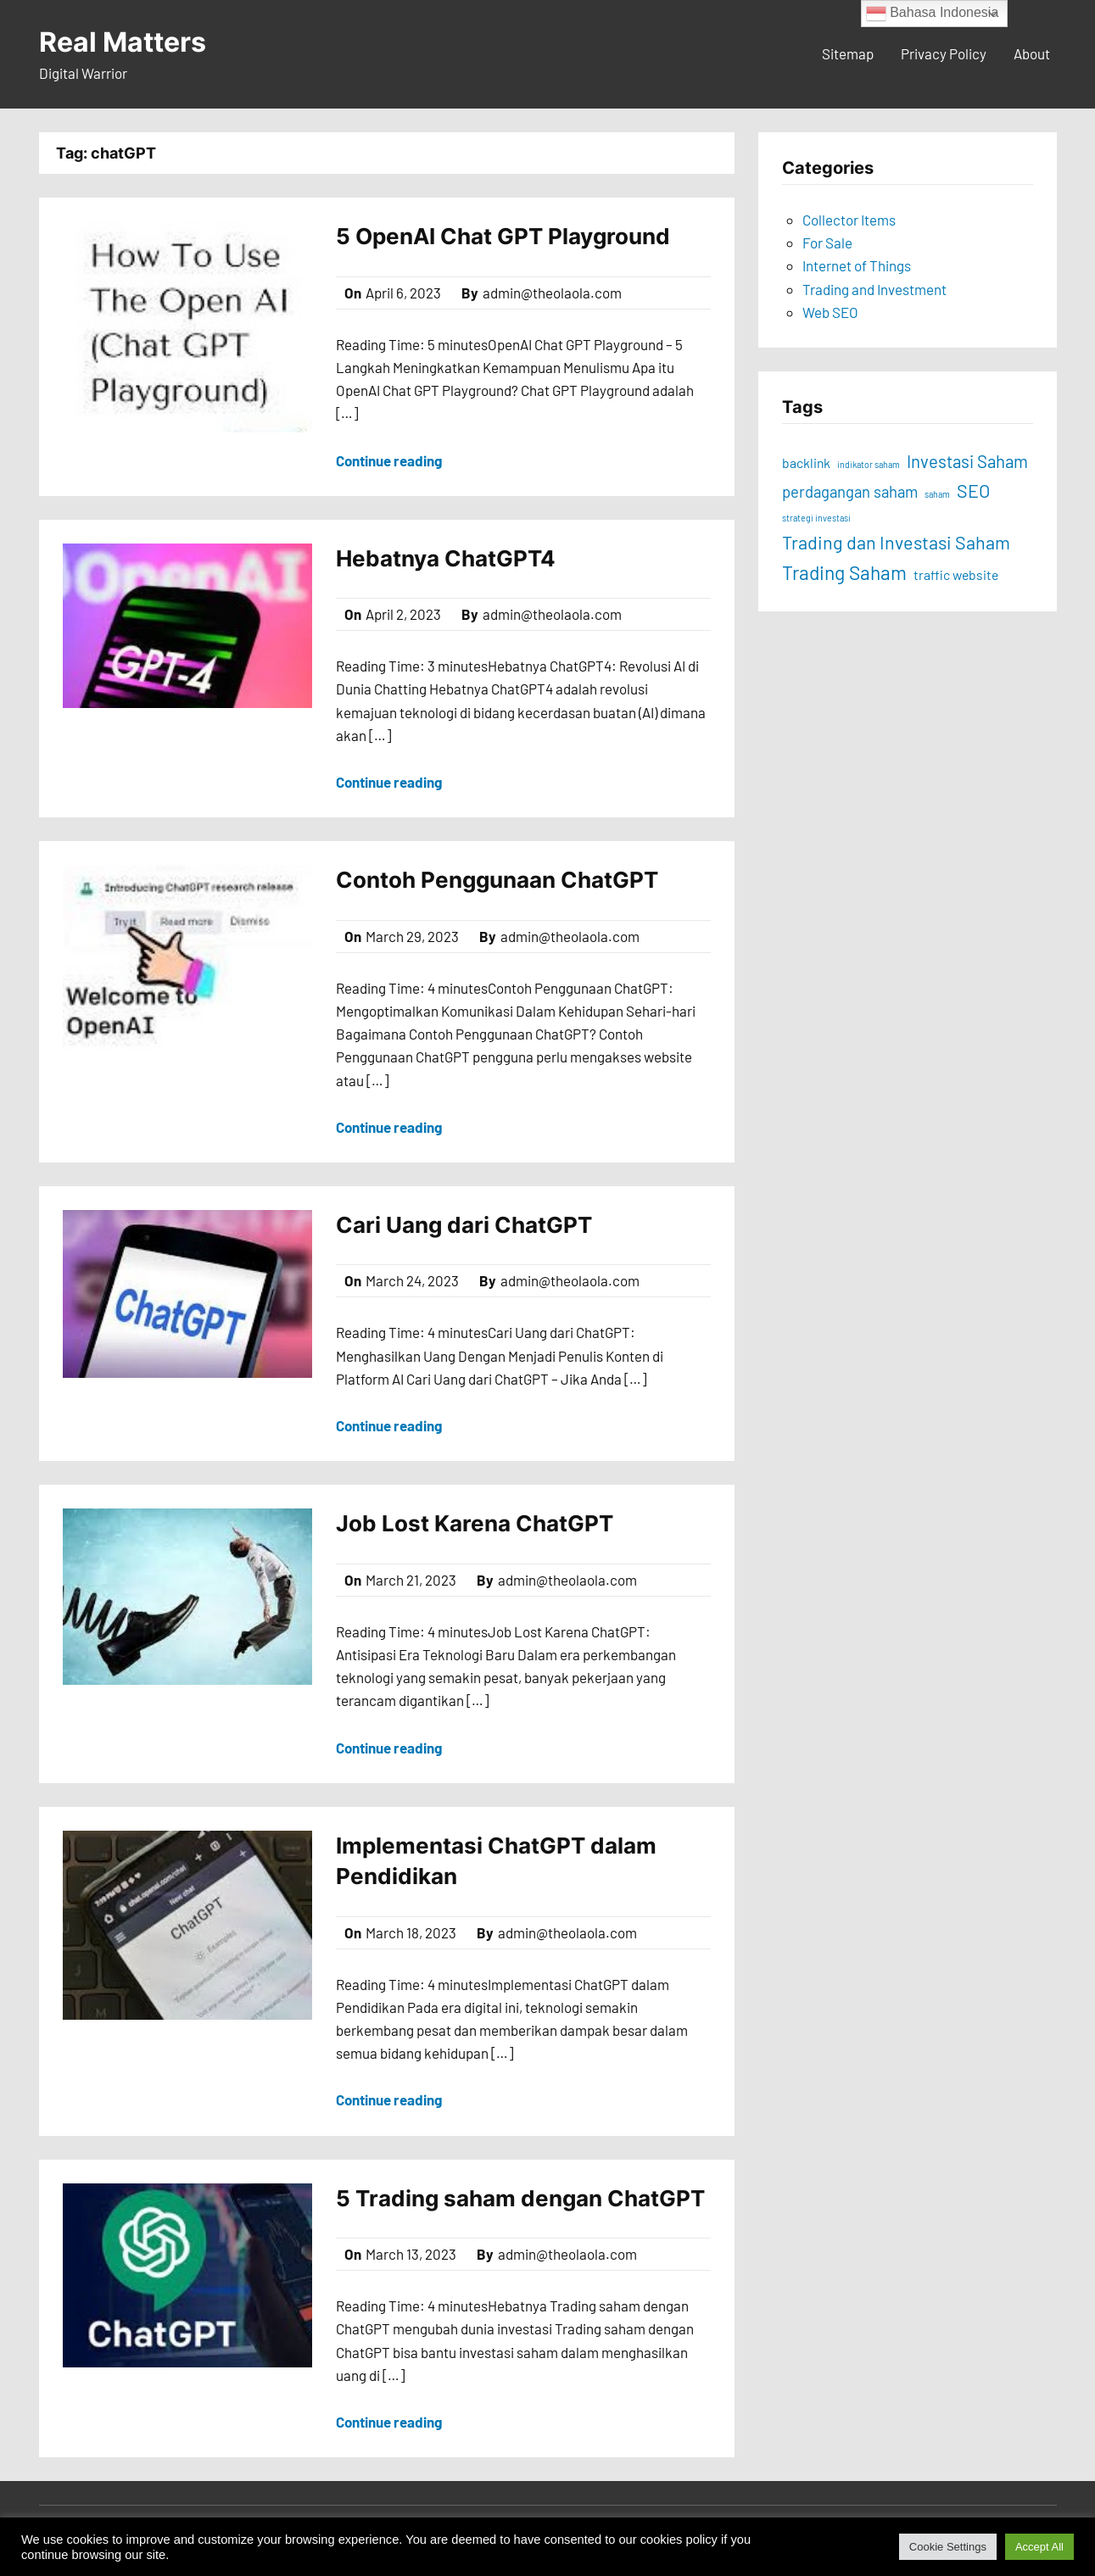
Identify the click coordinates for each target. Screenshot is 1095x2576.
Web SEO (830, 312)
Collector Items (849, 219)
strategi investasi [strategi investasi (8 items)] (816, 517)
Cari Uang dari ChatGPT (464, 1225)
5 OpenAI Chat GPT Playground (503, 236)
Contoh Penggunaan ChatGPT (497, 880)
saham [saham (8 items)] (937, 493)
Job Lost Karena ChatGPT (474, 1523)
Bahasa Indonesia (932, 13)
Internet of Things (856, 265)
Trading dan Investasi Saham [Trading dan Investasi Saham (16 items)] (896, 542)
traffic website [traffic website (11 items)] (955, 574)
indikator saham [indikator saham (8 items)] (868, 464)
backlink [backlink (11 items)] (806, 462)
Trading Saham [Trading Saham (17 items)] (844, 572)
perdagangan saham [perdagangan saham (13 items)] (850, 491)
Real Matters (122, 42)
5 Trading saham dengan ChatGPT (520, 2198)
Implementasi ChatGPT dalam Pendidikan (496, 1860)
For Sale (827, 242)
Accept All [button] (1039, 2546)
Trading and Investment (874, 289)
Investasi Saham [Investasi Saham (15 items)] (967, 461)
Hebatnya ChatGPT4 (446, 558)
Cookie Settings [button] (947, 2546)
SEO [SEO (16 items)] (973, 490)
